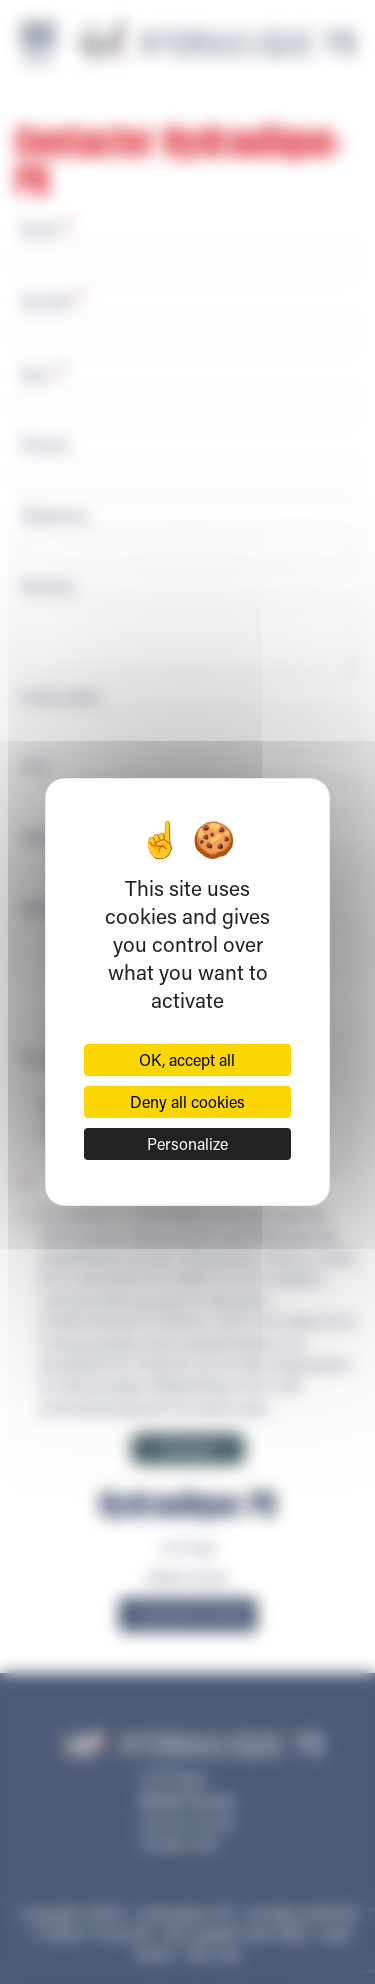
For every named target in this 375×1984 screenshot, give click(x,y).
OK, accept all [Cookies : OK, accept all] (187, 1059)
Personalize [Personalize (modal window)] (187, 1143)
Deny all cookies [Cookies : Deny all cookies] (187, 1101)
